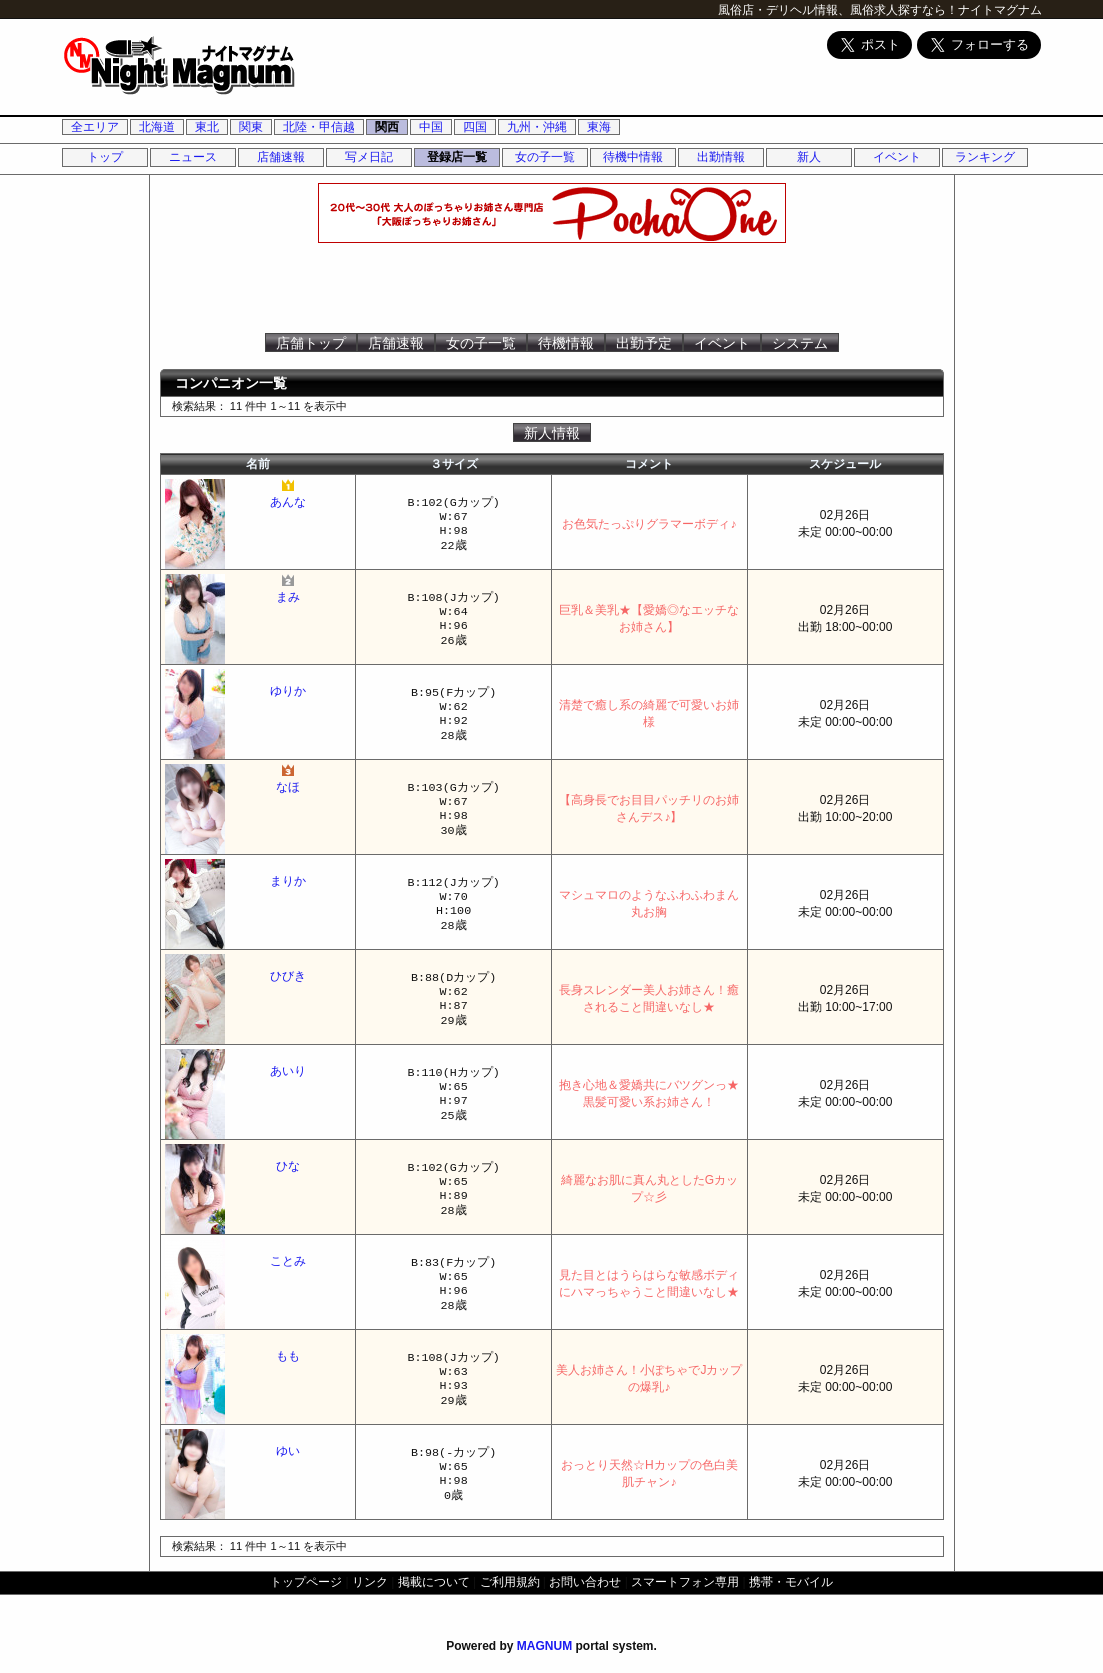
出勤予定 (644, 343)
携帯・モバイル (791, 1582)
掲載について (434, 1582)
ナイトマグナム (1000, 10)
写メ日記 (369, 157)
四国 (475, 127)
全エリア (95, 127)
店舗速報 (281, 157)
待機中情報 (633, 157)
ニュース (193, 157)
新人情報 (552, 433)
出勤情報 (721, 157)
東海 (599, 127)
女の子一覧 (545, 157)
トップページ (306, 1582)
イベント (897, 157)
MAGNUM (544, 1646)
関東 (251, 127)
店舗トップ (311, 343)
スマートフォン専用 (685, 1582)
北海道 (157, 127)
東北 (207, 127)
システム (800, 343)
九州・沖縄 (537, 127)
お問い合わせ (585, 1582)
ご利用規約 (510, 1582)
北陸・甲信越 (319, 127)
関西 (387, 127)
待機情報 (566, 343)
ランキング (985, 157)
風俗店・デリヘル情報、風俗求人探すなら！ (838, 10)
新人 (809, 157)
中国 (431, 127)
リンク (370, 1582)
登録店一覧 (457, 157)
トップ (105, 157)
